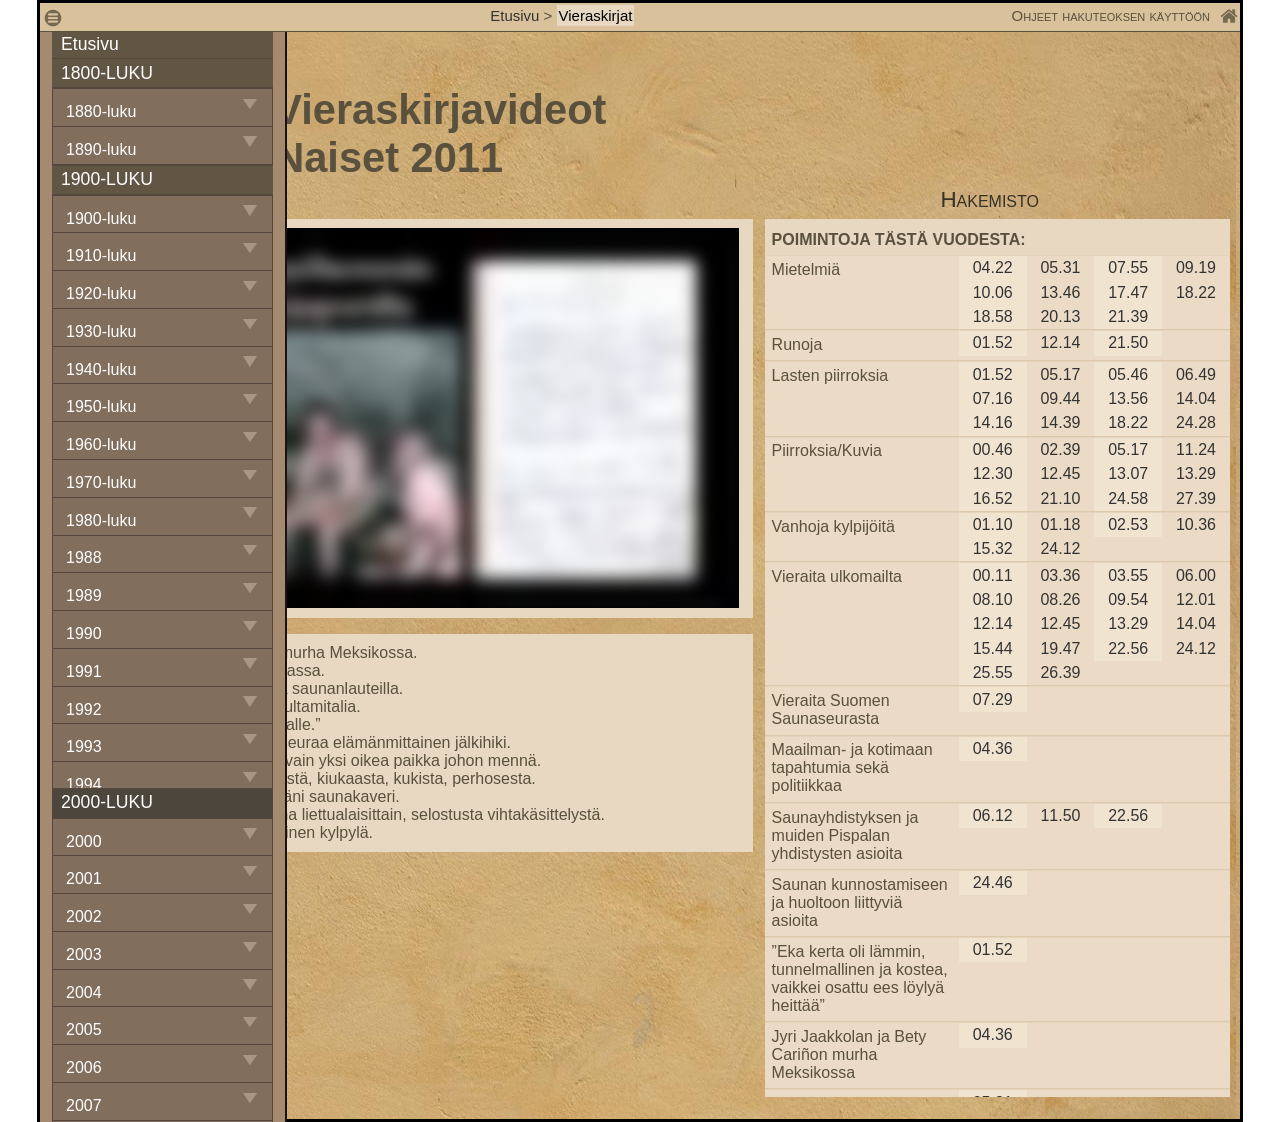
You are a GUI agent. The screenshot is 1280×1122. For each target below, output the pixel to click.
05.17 (1060, 374)
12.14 (1060, 342)
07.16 (993, 398)
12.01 (1196, 599)
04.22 (993, 267)
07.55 (1128, 267)
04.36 (993, 748)
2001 (84, 878)
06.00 (1196, 575)
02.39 (1060, 449)
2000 (84, 841)
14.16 (993, 422)
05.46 (1128, 374)
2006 (84, 1067)
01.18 (1060, 524)
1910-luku (101, 255)
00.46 (993, 449)
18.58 (993, 316)
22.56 (1128, 648)
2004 (84, 992)
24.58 (1128, 498)
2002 (84, 916)
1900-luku (101, 218)
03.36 (1060, 575)
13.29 (1196, 473)
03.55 (1128, 575)
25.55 (993, 672)
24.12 (1060, 548)
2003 (84, 954)
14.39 (1060, 422)
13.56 (1128, 398)
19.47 (1060, 648)
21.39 (1128, 316)
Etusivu (516, 15)
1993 (84, 746)
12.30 (993, 473)
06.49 (1196, 374)
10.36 (1196, 524)
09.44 (1060, 398)
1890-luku (101, 149)
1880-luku (101, 111)
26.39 (1060, 672)
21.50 (1128, 342)
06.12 (993, 815)
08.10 (993, 599)
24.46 (993, 882)
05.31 (1060, 267)
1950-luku (101, 406)
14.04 (1196, 398)
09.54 (1128, 599)
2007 (84, 1105)
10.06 (993, 292)
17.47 (1128, 292)
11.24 (1196, 449)
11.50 (1060, 815)
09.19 (1196, 267)
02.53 (1128, 524)
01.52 (993, 342)
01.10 (993, 524)
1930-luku (101, 331)
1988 (84, 557)
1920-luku (101, 293)
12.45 (1060, 473)
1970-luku (101, 482)
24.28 (1196, 422)
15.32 (993, 548)
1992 (84, 709)
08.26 (1060, 599)
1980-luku (101, 520)
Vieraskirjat (596, 15)
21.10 (1060, 498)
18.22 (1196, 292)
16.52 (993, 498)
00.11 (993, 575)
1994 (84, 784)
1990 (84, 633)
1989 (84, 595)
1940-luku (101, 369)
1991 (84, 671)
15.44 (993, 648)
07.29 (993, 699)
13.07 (1128, 473)
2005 (84, 1029)
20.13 (1060, 316)
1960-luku (101, 444)
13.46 (1060, 292)
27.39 (1196, 498)
